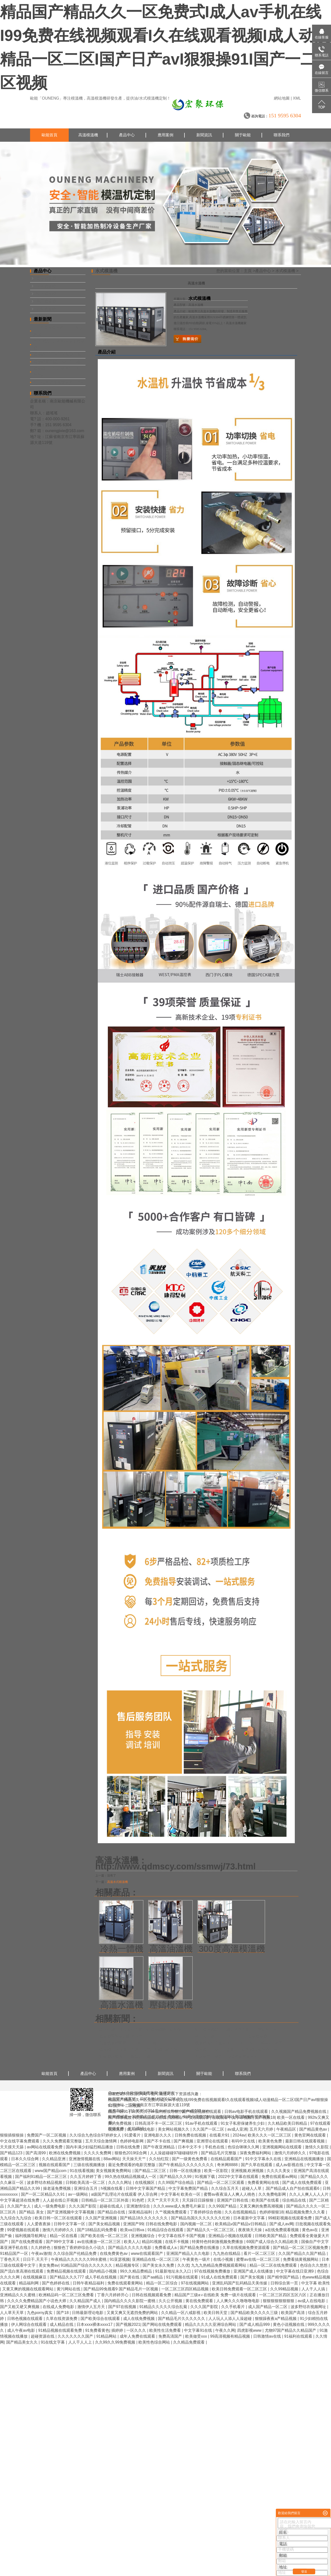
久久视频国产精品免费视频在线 (299, 2111)
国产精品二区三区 (150, 2171)
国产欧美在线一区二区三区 (105, 2236)
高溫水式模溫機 (117, 1882)
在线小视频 (223, 2259)
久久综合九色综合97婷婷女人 (95, 2135)
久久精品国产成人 (85, 2301)
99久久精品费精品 (136, 2271)
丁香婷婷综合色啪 (206, 2212)
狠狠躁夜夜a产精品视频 (276, 2318)
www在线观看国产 (147, 2253)
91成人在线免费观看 (219, 2277)
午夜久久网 (225, 2330)
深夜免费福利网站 (256, 2153)
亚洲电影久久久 (158, 2135)
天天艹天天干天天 (163, 2200)
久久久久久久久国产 (76, 2336)
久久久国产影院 (83, 2206)
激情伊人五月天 (91, 2307)
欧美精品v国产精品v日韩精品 (241, 2224)
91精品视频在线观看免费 (60, 2330)
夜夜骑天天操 (250, 2230)
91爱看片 (133, 2135)
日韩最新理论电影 (88, 2313)
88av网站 (111, 2159)
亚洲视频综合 (143, 2236)
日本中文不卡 (190, 2147)
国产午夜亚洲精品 (159, 2147)
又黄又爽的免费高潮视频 (262, 2206)
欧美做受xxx (196, 2336)
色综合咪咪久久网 (244, 2147)
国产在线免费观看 (27, 2242)
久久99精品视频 (284, 2289)
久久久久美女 (279, 2171)
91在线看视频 (82, 2171)
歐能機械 (136, 2128)
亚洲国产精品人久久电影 (188, 2253)
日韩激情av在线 (267, 2336)
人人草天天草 (12, 2313)
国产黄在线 (130, 2277)
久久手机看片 (233, 2307)
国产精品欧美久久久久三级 (255, 2313)
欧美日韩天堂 (216, 2313)
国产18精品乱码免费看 (97, 2230)
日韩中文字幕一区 (70, 2224)
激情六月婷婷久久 (290, 2153)
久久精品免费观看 (189, 2342)
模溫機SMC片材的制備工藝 (57, 355)
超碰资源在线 (43, 2336)
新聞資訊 (204, 135)
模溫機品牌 (221, 2117)
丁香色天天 (10, 2259)
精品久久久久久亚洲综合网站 (211, 2324)
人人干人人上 (80, 2342)
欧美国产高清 (293, 2313)
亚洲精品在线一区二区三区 (156, 2259)
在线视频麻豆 (35, 2277)
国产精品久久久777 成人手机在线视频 (84, 2277)
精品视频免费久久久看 (305, 2212)
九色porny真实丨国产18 (48, 2313)
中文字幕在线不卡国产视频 (182, 2236)
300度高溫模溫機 (232, 1948)
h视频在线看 (112, 2188)
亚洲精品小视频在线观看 (230, 2236)
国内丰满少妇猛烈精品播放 (90, 2147)
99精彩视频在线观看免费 (290, 2218)
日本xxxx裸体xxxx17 (95, 2324)
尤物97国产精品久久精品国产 (291, 2330)
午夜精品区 (286, 2129)
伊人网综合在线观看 (29, 2324)
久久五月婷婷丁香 (86, 2176)
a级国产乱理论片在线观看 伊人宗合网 (125, 2194)
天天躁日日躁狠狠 (198, 2200)
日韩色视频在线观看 (25, 2318)
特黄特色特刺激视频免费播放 (218, 2242)
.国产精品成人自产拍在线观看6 (292, 2188)
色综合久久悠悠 (314, 2265)
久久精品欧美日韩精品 (288, 2123)
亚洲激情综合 (138, 2206)
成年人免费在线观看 (138, 2336)
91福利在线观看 (298, 2336)
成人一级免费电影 (50, 2206)
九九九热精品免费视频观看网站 (219, 2265)
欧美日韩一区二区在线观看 (59, 2218)
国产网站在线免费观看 (162, 2324)
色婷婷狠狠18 (271, 2212)
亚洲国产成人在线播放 (253, 2271)
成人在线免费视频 (139, 2318)
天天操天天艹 (134, 2159)
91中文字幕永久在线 (263, 2159)
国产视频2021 (128, 2324)
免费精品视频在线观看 (67, 2271)
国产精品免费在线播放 (200, 2247)
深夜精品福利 (140, 2212)
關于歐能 (243, 135)
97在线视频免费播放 (212, 2271)
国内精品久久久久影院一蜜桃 (130, 2301)
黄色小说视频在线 (289, 2324)
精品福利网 (29, 2283)
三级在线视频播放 (89, 2165)
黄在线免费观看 (199, 2301)
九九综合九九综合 (16, 2218)
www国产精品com (51, 2171)
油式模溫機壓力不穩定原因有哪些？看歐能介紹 (236, 2030)
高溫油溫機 (171, 1948)
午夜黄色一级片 (196, 2259)
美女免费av (49, 2265)
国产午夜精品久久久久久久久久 (187, 2165)
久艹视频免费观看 (171, 2212)
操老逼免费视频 (57, 2188)
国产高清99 (36, 2153)
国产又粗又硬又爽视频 (20, 2307)
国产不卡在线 (159, 2141)
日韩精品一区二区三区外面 (105, 2200)
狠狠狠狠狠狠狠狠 (279, 2301)
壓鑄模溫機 (171, 2005)
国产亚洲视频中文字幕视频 (71, 2212)
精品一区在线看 (64, 2236)
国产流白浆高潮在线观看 (22, 2271)
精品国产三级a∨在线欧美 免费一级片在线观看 (215, 2295)
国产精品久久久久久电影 (130, 2247)
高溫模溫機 (96, 98)
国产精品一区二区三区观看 (221, 2182)
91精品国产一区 (14, 2253)
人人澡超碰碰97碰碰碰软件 (174, 2153)
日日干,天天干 (36, 2259)
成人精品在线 (62, 2324)
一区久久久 (136, 2330)
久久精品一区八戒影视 (181, 2313)
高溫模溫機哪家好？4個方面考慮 (127, 2043)
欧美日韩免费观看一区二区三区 (240, 2289)
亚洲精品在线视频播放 (304, 2159)
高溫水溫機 (121, 2005)
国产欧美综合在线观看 (101, 2318)
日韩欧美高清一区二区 (86, 2182)
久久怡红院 (159, 2159)
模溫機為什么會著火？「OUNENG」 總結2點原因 (238, 2043)
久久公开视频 (171, 2301)
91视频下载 (205, 2176)
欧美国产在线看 (265, 2200)
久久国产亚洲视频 (101, 2218)
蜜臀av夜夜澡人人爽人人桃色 (230, 2194)
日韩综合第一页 (284, 2283)
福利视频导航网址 (31, 2236)
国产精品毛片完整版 (219, 2153)
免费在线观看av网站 (280, 2176)
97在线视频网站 (195, 2283)
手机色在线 (215, 2147)
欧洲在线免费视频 (65, 2153)
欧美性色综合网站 (154, 2342)
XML (297, 98)
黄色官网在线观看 (310, 2135)
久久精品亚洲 (54, 2159)
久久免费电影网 (272, 2194)
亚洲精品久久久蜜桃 (18, 2295)
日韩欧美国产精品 (271, 2236)
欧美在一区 (191, 2194)
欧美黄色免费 (270, 2141)
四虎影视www (250, 2330)
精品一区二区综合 (162, 2283)
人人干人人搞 (313, 2289)
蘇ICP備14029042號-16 (161, 2099)
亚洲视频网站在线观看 (282, 2147)
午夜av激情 (41, 2253)
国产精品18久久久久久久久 (144, 2218)
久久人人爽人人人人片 (309, 2194)
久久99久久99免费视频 (115, 2342)
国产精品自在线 (112, 2212)
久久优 (183, 2265)
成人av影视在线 (290, 2165)
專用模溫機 (46, 301)
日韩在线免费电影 (162, 2224)
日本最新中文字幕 (249, 2218)
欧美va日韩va (132, 2230)
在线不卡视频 (177, 2242)
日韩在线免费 (128, 2147)
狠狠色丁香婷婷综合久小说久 (80, 2247)
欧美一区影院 (216, 2171)
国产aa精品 (153, 2277)
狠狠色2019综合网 (131, 2153)
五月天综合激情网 (101, 2141)
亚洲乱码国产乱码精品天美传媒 (240, 2283)
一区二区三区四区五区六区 (283, 2295)
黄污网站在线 (69, 2289)
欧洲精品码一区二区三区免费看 (67, 2295)
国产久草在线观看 (257, 2165)
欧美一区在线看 (291, 2117)
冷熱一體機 (121, 1948)
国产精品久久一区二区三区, (211, 2230)
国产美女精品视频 (104, 2224)
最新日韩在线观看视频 (305, 2141)
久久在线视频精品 (241, 2212)
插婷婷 (117, 2330)
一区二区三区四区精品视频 (185, 2289)
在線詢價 (187, 339)
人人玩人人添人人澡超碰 (230, 2318)
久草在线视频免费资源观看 (246, 2247)
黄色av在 (310, 2230)
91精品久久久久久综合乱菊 (163, 2307)
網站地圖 (282, 98)
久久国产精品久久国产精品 (302, 2253)
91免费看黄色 (97, 2330)
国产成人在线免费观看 (302, 2182)
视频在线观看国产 (55, 2165)
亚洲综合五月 (86, 2188)
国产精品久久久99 (176, 2176)
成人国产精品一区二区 (268, 2307)
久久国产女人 (19, 2206)
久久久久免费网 (98, 2153)
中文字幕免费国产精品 (188, 2188)
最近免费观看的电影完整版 (132, 2165)
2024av (239, 2135)
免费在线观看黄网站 (125, 2283)
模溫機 (77, 98)
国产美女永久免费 (159, 2265)
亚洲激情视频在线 (85, 2159)
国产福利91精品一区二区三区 (41, 2176)
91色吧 (138, 2200)
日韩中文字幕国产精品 (146, 2188)
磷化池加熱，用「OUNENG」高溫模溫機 (231, 2036)
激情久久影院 (317, 2147)
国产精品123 (11, 2153)
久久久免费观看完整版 (63, 2141)
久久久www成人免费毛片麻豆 (179, 2206)
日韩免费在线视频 (191, 2135)
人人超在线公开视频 (61, 2200)
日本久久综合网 (25, 2159)
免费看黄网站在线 (264, 2182)
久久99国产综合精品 (176, 2182)
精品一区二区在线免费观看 (273, 2265)
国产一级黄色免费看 (190, 2159)
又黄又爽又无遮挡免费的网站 (133, 2313)
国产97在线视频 (122, 2307)
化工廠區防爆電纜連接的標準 (58, 382)
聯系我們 (281, 135)
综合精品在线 (294, 2200)
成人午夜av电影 (21, 2330)
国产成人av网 (281, 2224)
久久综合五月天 (225, 2188)
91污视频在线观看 (182, 2277)
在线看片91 (220, 2135)
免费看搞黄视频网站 (301, 2259)
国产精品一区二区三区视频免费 (301, 2247)
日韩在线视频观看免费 (152, 2295)
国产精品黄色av (313, 2129)
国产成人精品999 (255, 2324)
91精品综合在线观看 (166, 2230)
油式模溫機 (46, 294)
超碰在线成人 (111, 2206)
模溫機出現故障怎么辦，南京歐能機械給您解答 (140, 2050)
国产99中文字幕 (60, 2242)
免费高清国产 (170, 2336)
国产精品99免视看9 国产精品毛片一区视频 (121, 2289)
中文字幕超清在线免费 (20, 2200)
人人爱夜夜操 (39, 2224)
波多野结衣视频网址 (309, 2307)
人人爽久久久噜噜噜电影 (238, 2301)
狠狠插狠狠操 (12, 2135)
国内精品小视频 (103, 2271)
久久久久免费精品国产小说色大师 (37, 2301)
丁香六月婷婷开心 (113, 2295)
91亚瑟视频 (120, 2259)
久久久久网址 (120, 2182)
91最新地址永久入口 (173, 2271)
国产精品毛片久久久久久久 (182, 2318)
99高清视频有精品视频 (230, 2336)
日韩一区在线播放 (185, 2171)
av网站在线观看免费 (45, 2147)
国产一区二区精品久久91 (43, 2194)
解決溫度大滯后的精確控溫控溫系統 (226, 2056)
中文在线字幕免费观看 (20, 2141)
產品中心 (127, 135)
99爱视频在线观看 (23, 2230)
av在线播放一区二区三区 (99, 2242)
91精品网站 (106, 2336)
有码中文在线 (243, 2141)
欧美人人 (132, 2242)
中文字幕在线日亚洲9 (295, 2271)
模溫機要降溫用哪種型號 (120, 2036)
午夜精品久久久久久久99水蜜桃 (79, 2259)
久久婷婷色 (41, 2247)
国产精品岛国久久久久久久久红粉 (201, 2218)
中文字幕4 (170, 2194)
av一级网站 (78, 2194)
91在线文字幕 (53, 2342)
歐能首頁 (49, 135)
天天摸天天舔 (12, 2147)
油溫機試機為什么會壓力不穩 (124, 2056)
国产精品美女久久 (22, 2342)
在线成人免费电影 (59, 2307)
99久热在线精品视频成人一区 (131, 2176)
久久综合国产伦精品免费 (75, 2253)
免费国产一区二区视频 (47, 2135)
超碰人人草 (252, 2188)
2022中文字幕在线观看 (239, 2176)
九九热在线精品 (227, 2253)
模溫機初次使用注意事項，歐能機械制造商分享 (236, 2050)
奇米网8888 (228, 2165)
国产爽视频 (184, 2141)
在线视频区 (145, 2182)
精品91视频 (152, 2242)
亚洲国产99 (133, 2224)
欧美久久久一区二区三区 (270, 2135)
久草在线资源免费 (62, 2318)
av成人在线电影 (312, 2301)
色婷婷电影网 (132, 2141)
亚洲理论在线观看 (213, 2141)
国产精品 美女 (32, 2212)
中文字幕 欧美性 (315, 2283)
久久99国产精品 (222, 2206)
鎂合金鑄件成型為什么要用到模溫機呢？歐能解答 (142, 2030)
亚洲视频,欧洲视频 (248, 2171)
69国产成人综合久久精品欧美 (273, 2242)
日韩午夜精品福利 (89, 2283)
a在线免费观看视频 (282, 2230)
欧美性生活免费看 (165, 2330)
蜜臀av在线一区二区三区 (258, 2259)
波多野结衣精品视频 (45, 2182)
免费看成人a (166, 2247)
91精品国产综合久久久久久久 (87, 2265)
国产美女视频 (252, 2277)
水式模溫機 (46, 286)
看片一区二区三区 (260, 2253)
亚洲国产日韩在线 (233, 2200)
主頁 (248, 271)
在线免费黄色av (114, 2253)
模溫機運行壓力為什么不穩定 (58, 362)
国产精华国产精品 (283, 2277)
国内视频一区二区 (196, 2224)
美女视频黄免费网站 (114, 2171)
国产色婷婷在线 (56, 2283)
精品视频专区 (128, 2265)
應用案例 (165, 135)
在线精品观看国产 (227, 2159)
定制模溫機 (46, 309)
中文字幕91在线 (198, 2330)
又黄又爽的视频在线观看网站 (28, 2289)
